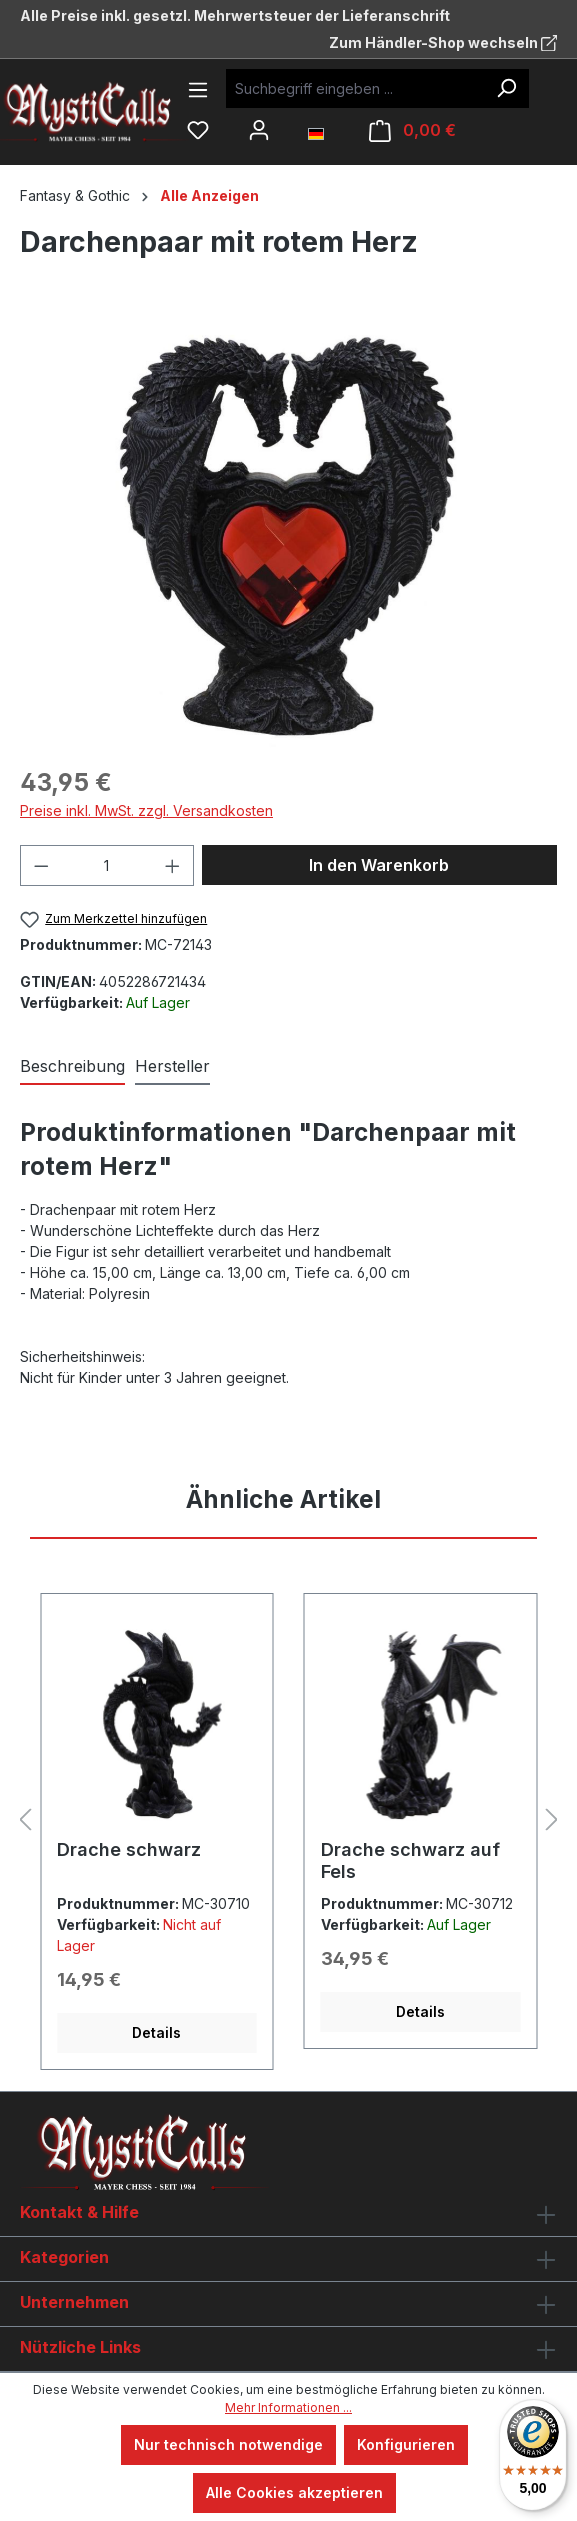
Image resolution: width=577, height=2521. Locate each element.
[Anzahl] (107, 865)
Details (156, 2032)
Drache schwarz (129, 1849)
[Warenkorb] (412, 130)
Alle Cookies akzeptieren (294, 2492)
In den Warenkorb (379, 865)
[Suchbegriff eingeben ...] (355, 88)
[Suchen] (506, 88)
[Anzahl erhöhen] (173, 865)
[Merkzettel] (198, 130)
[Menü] (198, 90)
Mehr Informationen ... (288, 2407)
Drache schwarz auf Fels (410, 1860)
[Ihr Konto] (259, 130)
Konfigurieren (406, 2444)
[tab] (72, 1067)
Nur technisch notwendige (228, 2444)
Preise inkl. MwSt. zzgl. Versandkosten (146, 810)
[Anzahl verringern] (41, 865)
